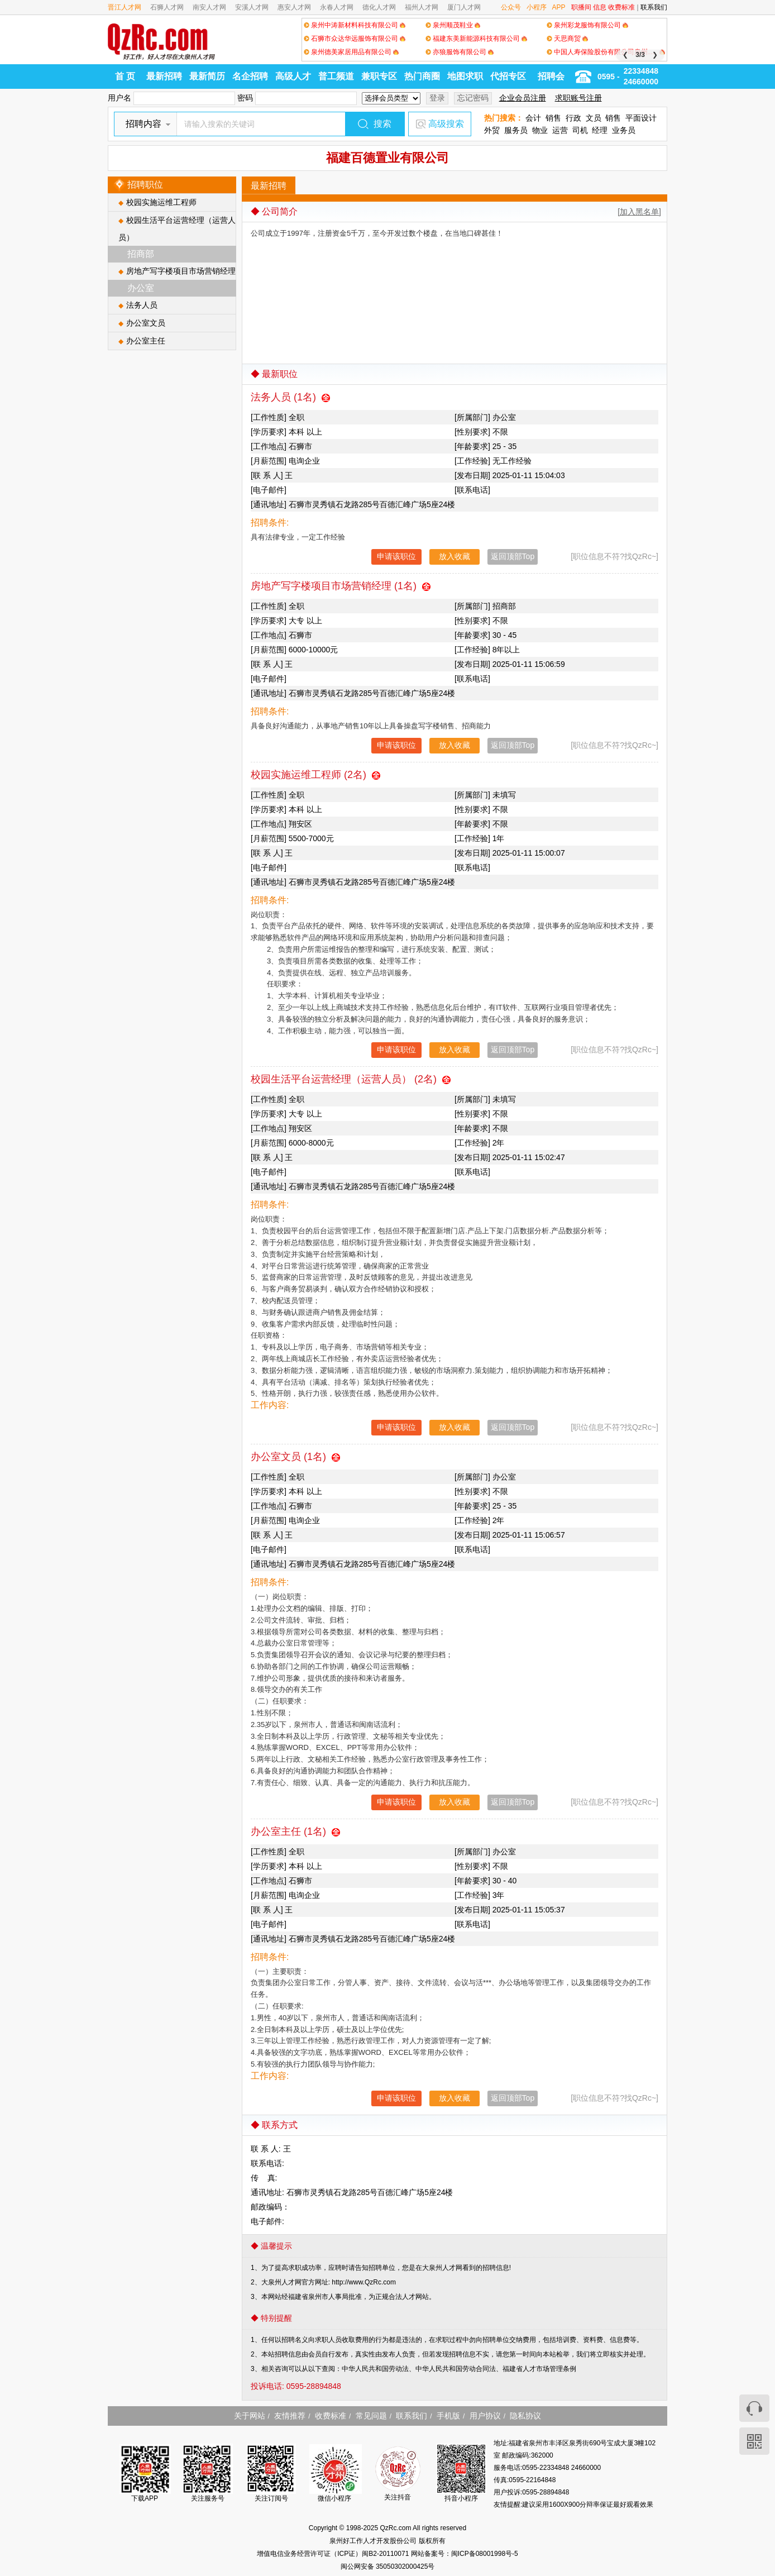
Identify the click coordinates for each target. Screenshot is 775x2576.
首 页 (125, 76)
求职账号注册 (578, 97)
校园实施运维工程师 (161, 202)
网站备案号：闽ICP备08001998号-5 (464, 2554)
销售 (553, 117)
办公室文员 (145, 322)
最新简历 (207, 76)
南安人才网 (209, 7)
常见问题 (371, 2415)
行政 (573, 117)
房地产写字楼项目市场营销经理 (181, 270)
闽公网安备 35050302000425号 (388, 2566)
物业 (540, 130)
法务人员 (141, 304)
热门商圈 (422, 76)
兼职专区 (379, 76)
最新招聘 (164, 76)
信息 (599, 7)
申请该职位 (396, 556)
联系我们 (653, 7)
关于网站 (249, 2415)
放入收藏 (454, 556)
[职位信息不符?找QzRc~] (614, 556)
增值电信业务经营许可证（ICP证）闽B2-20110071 (333, 2554)
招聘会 (551, 76)
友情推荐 (289, 2415)
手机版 (448, 2415)
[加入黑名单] (639, 211)
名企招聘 (250, 76)
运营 (560, 130)
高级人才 (293, 76)
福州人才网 (421, 7)
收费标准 (621, 7)
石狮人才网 (167, 7)
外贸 (492, 130)
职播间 (581, 7)
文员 (593, 117)
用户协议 (485, 2415)
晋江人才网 (124, 7)
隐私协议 (525, 2415)
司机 (580, 130)
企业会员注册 (522, 97)
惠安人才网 (294, 7)
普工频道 (336, 76)
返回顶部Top (513, 556)
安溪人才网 (252, 7)
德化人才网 (379, 7)
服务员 (516, 130)
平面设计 (641, 117)
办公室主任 (145, 340)
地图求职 (465, 76)
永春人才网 (336, 7)
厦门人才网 (464, 7)
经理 (599, 130)
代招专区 (508, 76)
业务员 (623, 130)
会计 (533, 117)
